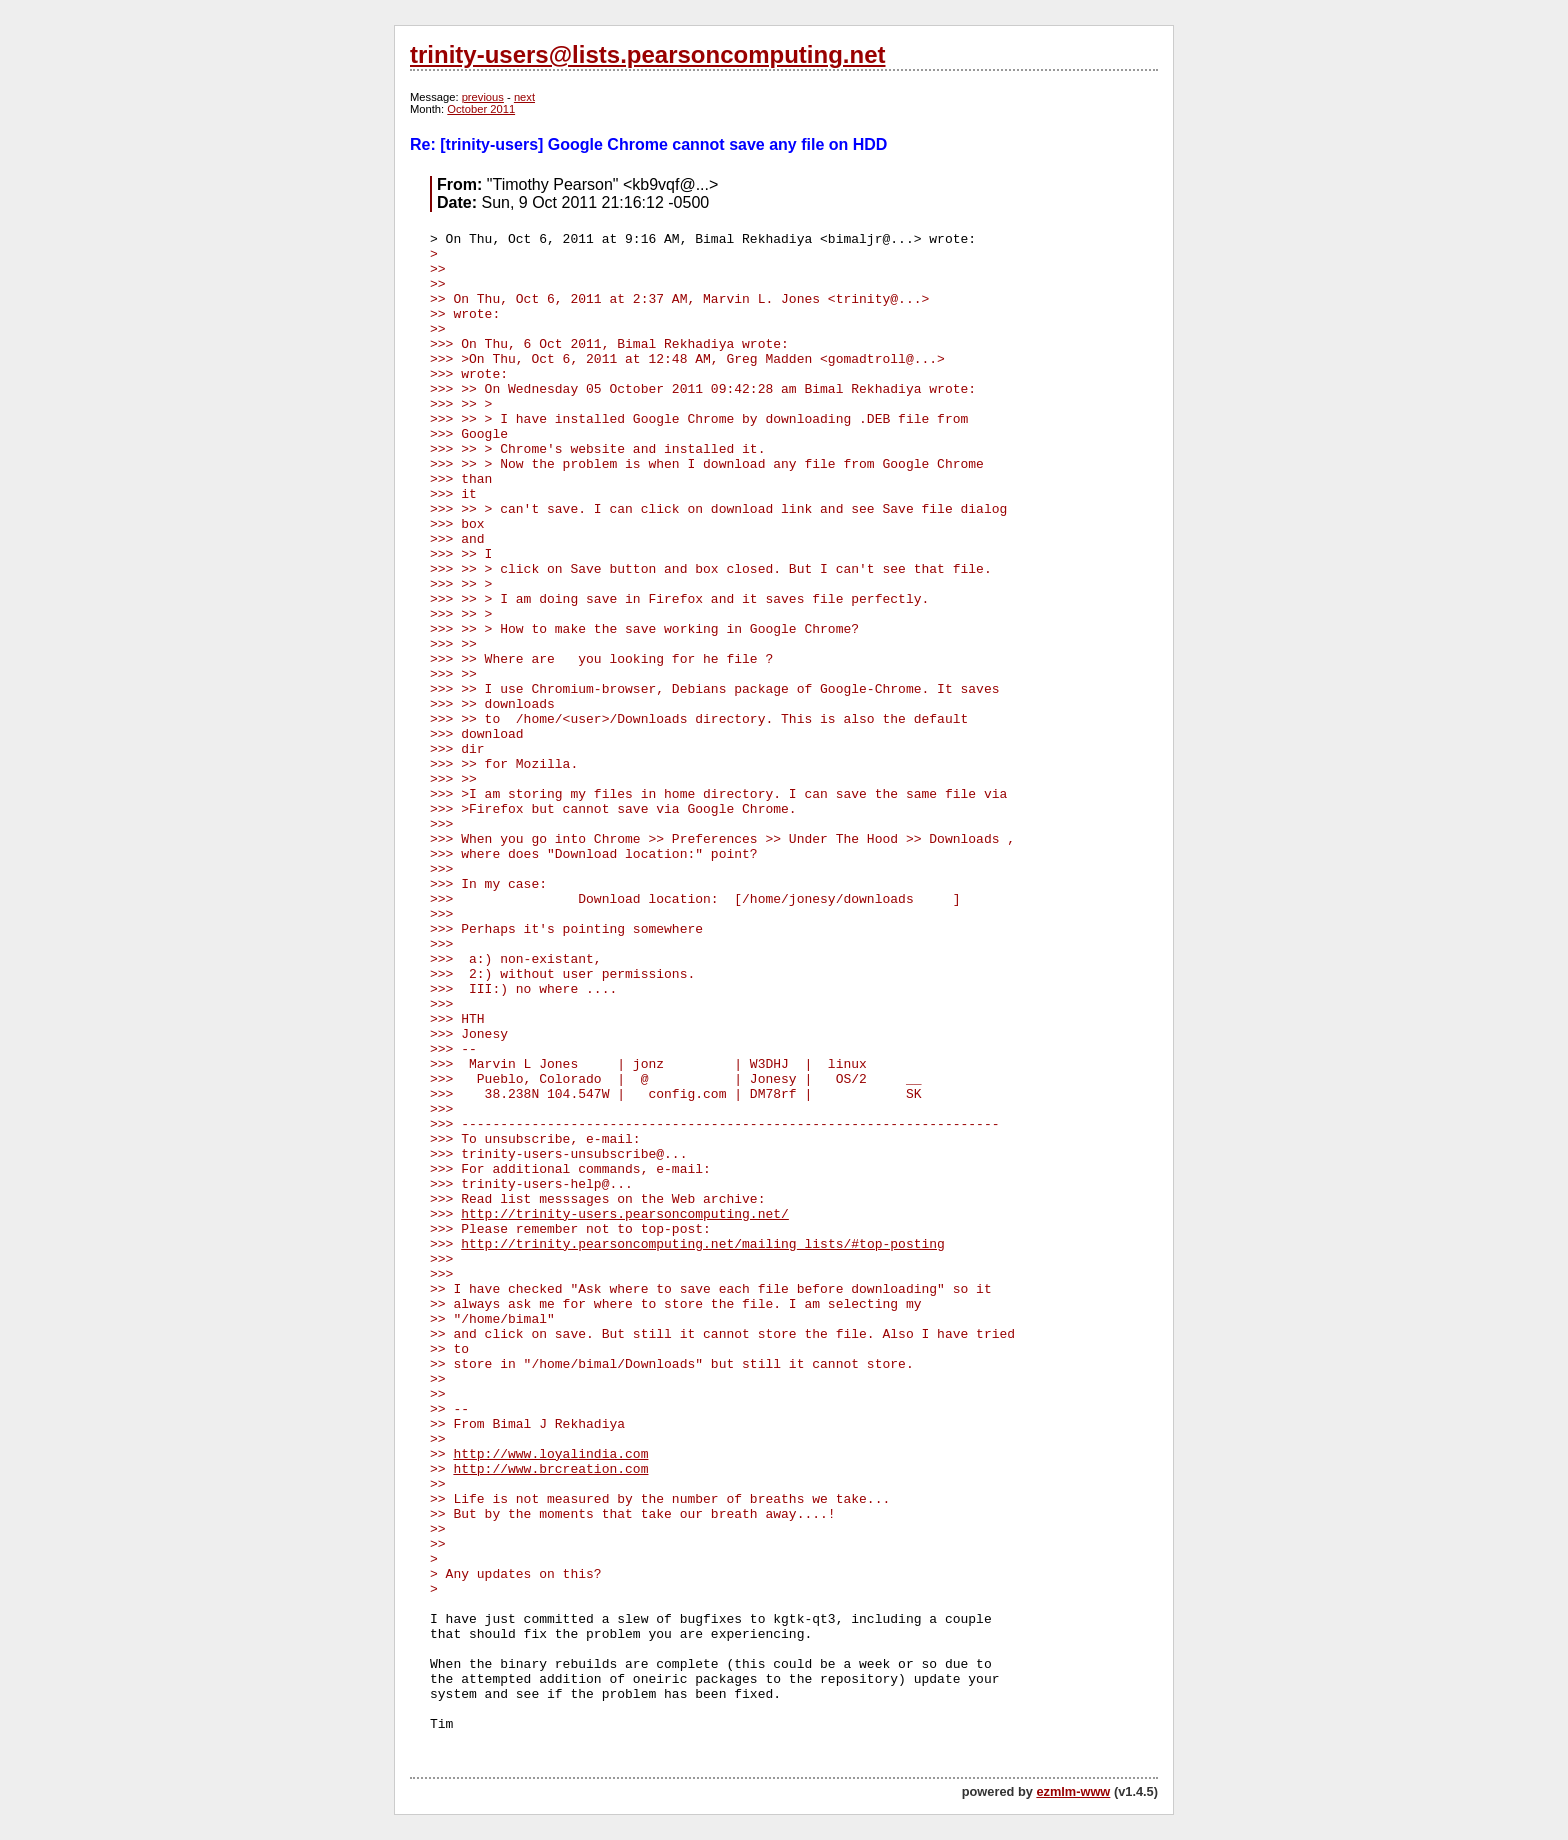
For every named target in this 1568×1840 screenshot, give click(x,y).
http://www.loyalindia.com (550, 1454)
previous (483, 97)
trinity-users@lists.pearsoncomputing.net (647, 54)
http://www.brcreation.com (550, 1469)
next (524, 97)
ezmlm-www (1073, 1791)
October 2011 (481, 109)
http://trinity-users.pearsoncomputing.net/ (625, 1214)
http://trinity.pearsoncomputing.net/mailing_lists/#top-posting (703, 1244)
